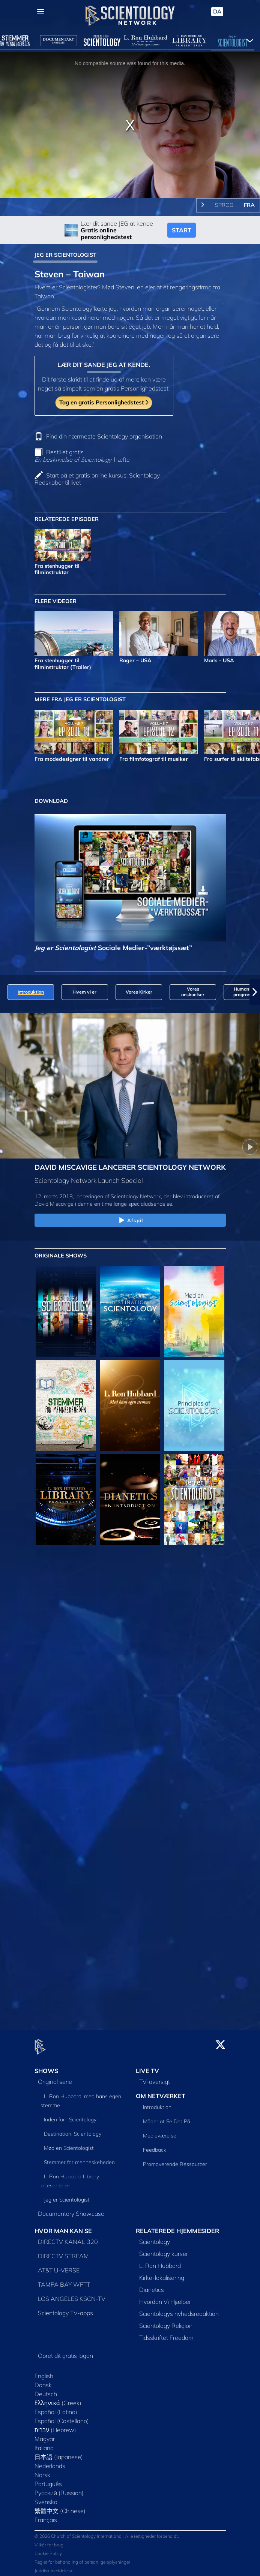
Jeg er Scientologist (67, 2195)
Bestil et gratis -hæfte (82, 455)
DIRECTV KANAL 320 (68, 2237)
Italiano (44, 2443)
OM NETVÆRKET (160, 2091)
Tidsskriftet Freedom (166, 2333)
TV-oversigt (154, 2077)
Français (46, 2515)
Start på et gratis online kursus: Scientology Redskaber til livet (97, 478)
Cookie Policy (48, 2549)
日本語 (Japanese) (59, 2452)
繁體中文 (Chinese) (60, 2506)
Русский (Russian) (59, 2488)
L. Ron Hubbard (160, 2261)
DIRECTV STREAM (63, 2251)
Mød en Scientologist (69, 2143)
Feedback (154, 2145)
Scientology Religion (165, 2321)
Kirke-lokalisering (161, 2273)
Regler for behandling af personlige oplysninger (82, 2558)
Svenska (46, 2497)
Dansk (43, 2380)
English (44, 2371)
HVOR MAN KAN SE (63, 2226)
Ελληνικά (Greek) (58, 2398)
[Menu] (40, 11)
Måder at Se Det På (166, 2116)
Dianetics (151, 2285)
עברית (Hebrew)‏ (56, 2425)
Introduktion (157, 2102)
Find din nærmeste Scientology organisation (104, 436)
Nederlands (50, 2461)
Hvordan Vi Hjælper (165, 2297)
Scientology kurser (163, 2249)
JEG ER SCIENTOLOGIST (65, 254)
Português (48, 2479)
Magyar (45, 2434)
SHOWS (46, 2066)
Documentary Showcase (71, 2209)
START (181, 230)
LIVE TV (147, 2066)
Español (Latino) (56, 2407)
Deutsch (46, 2389)
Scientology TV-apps (65, 2308)
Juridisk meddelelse (54, 2566)
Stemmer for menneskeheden (79, 2157)
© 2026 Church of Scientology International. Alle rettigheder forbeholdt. (107, 2532)
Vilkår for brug (49, 2540)
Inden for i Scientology (70, 2115)
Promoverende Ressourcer (175, 2159)
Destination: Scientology (72, 2129)
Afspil (130, 1221)
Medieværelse (159, 2131)
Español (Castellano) (62, 2416)
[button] (254, 992)
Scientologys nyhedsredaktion (179, 2309)
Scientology (154, 2237)
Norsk (42, 2470)
